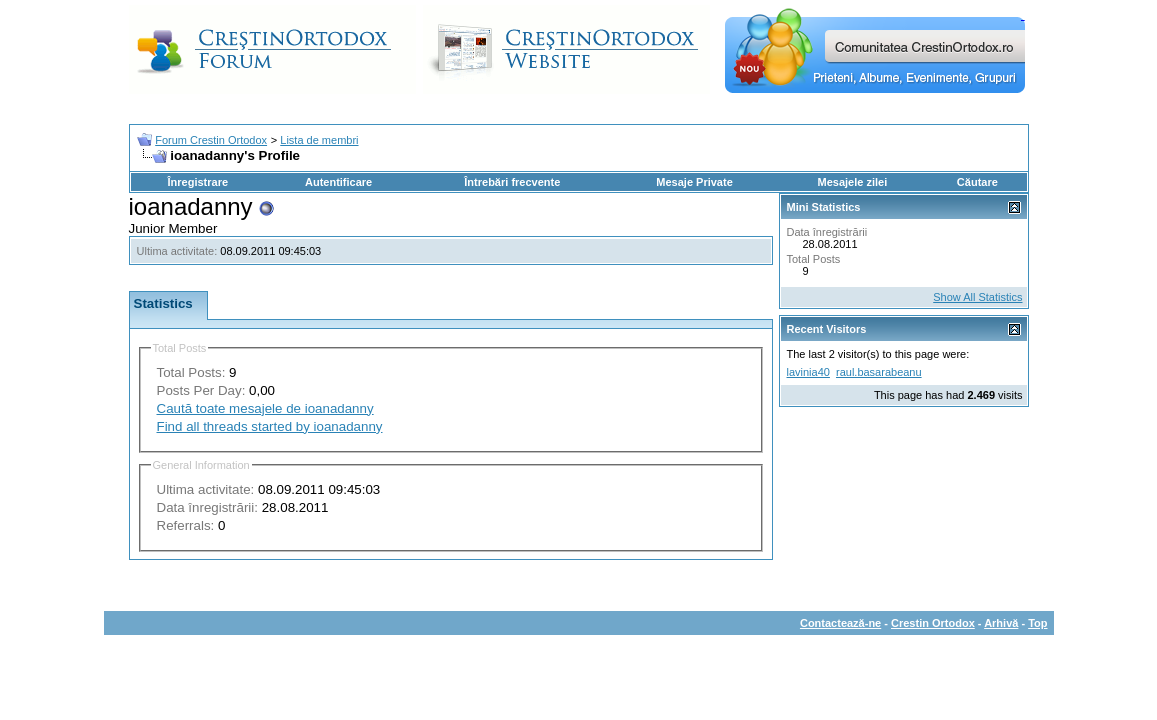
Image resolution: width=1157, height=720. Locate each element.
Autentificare (338, 182)
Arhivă (1001, 623)
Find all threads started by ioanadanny (270, 426)
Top (1037, 623)
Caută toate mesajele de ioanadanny (265, 408)
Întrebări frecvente (512, 182)
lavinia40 (808, 372)
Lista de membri (319, 140)
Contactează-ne (840, 623)
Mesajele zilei (853, 182)
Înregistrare (198, 182)
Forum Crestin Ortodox (211, 140)
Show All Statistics (977, 297)
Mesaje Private (694, 182)
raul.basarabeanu (879, 372)
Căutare (977, 182)
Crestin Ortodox (933, 623)
